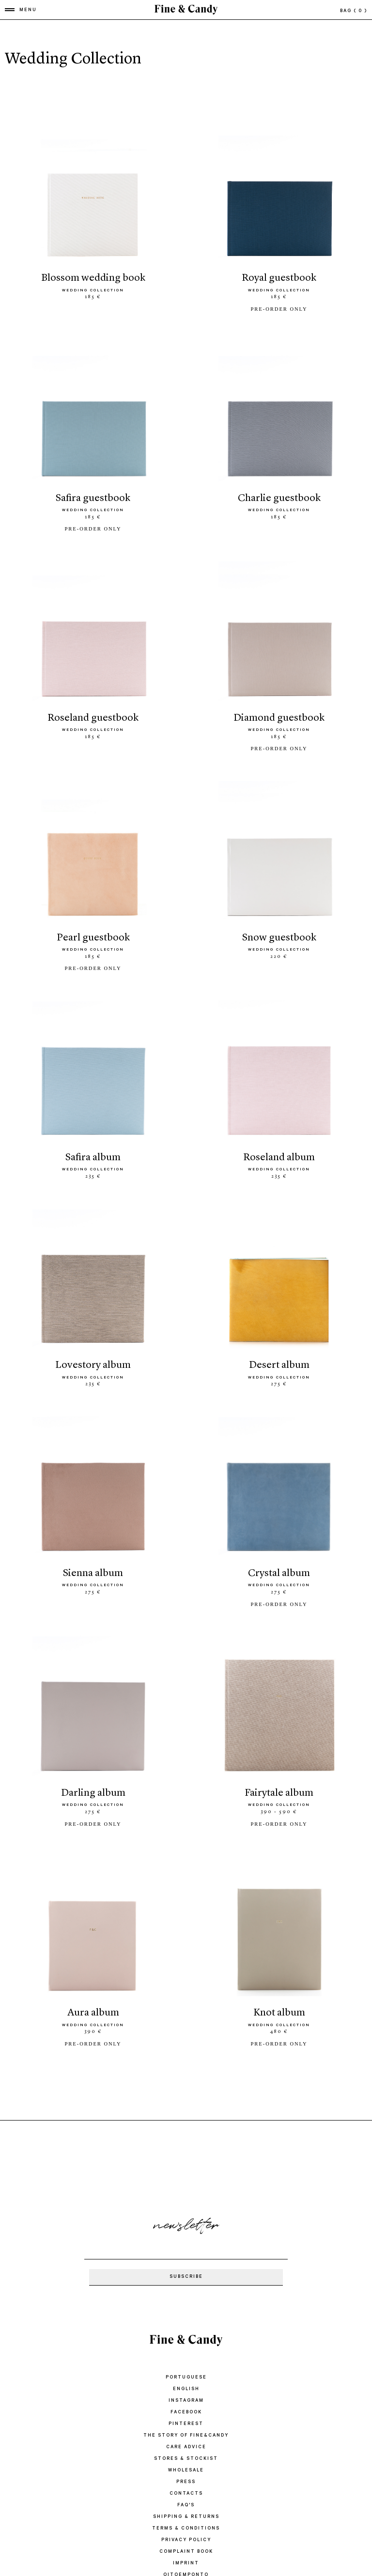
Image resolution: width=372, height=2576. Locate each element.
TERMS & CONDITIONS (186, 2505)
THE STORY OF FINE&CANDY (186, 2412)
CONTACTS (186, 2470)
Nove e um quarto (186, 2563)
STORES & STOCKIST (186, 2436)
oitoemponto (186, 2552)
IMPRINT (186, 2540)
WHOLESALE (186, 2447)
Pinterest (186, 2401)
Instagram (186, 2377)
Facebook (186, 2389)
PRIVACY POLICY (186, 2517)
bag (353, 11)
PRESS (186, 2459)
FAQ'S (186, 2482)
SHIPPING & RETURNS (186, 2494)
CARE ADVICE (186, 2424)
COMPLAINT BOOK (186, 2528)
